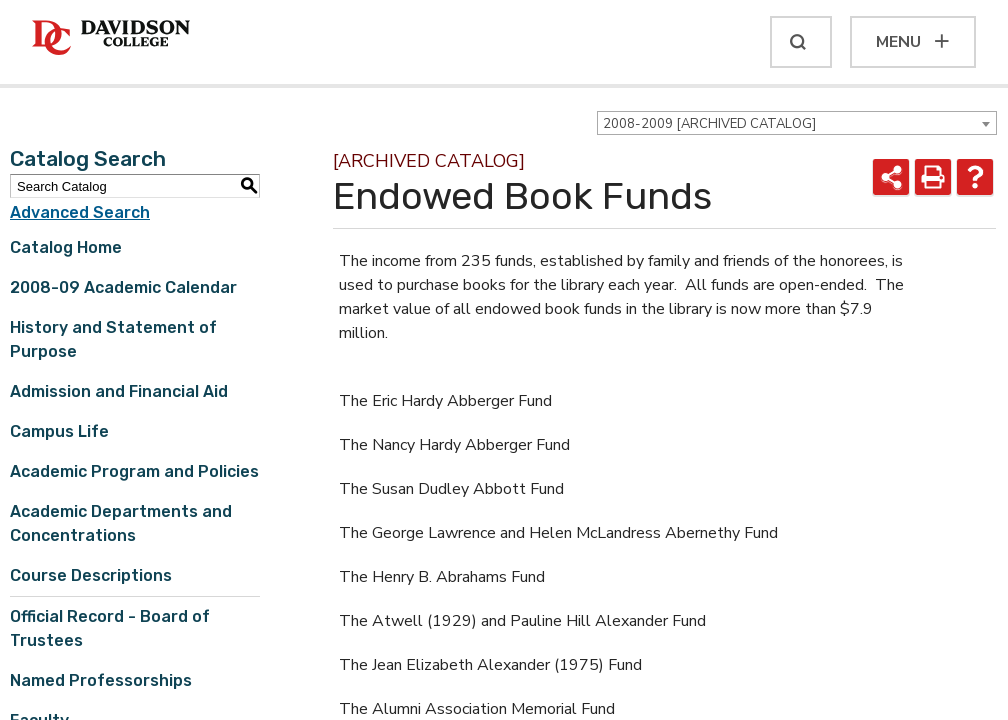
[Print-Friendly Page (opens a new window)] (933, 177)
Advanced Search (80, 212)
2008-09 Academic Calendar (123, 287)
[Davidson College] (111, 38)
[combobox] (797, 123)
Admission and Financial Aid (119, 391)
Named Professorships (101, 680)
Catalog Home (66, 247)
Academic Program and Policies (134, 471)
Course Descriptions (91, 575)
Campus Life (59, 431)
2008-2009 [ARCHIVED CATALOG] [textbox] (709, 124)
